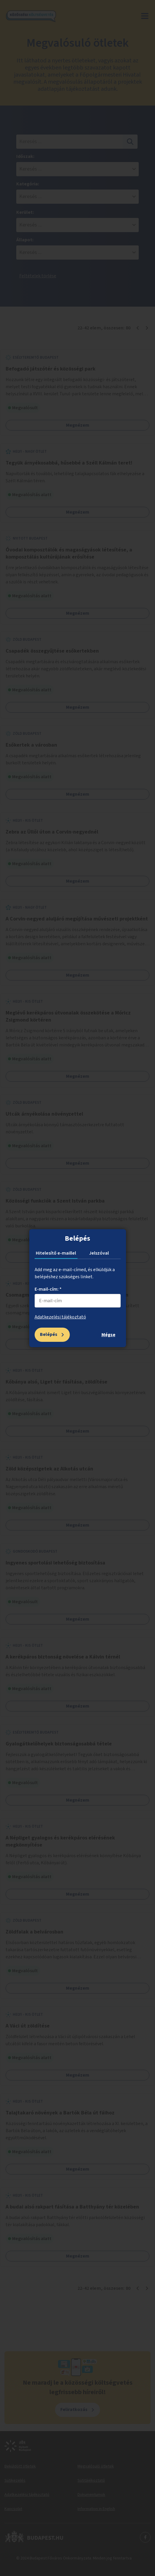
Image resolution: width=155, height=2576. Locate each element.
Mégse (108, 1334)
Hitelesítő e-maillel (56, 1253)
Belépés (48, 1334)
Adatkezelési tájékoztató (60, 1317)
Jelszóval (99, 1253)
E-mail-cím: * (48, 1289)
